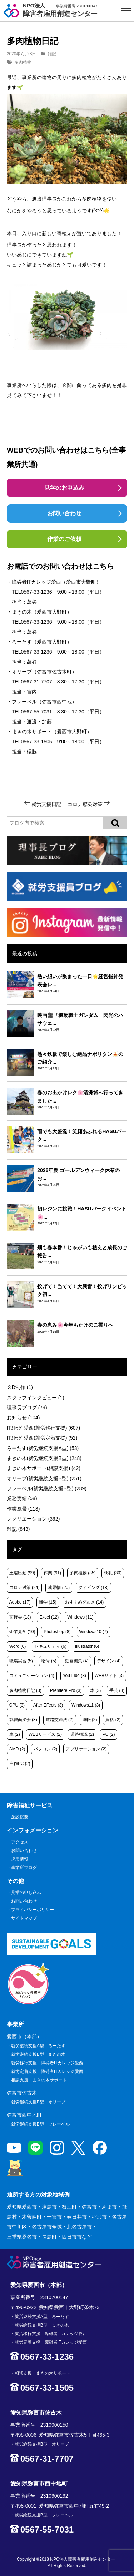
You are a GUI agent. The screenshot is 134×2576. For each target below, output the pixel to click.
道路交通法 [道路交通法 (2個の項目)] (60, 1719)
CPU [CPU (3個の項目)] (17, 1705)
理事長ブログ (27, 1407)
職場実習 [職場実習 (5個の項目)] (21, 1660)
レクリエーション (33, 1519)
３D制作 (20, 1387)
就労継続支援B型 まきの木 (38, 2054)
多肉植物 (22, 62)
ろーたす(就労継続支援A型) (43, 1448)
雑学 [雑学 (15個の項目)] (47, 1602)
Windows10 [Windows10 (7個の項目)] (93, 1631)
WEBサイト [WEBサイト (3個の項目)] (109, 1675)
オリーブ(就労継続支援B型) (44, 1478)
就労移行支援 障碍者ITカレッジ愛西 (47, 2062)
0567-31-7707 (36, 682)
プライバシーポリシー (32, 1909)
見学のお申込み (64, 488)
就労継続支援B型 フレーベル (40, 2124)
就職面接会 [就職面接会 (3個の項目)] (23, 1719)
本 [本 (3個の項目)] (95, 1690)
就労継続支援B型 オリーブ (38, 2102)
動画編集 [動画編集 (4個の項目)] (77, 1660)
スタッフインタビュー (35, 1397)
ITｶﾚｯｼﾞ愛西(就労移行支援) (43, 1428)
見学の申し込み (26, 1892)
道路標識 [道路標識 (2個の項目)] (82, 1734)
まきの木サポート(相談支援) (43, 1468)
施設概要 (19, 1816)
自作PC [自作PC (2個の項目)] (19, 1763)
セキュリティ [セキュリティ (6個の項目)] (50, 1646)
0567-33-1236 (36, 592)
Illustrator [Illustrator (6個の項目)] (87, 1646)
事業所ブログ (24, 1867)
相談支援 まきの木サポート (39, 2079)
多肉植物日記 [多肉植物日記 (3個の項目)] (25, 1690)
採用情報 (19, 1859)
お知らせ (23, 1417)
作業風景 (23, 1509)
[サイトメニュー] (126, 8)
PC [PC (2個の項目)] (109, 1734)
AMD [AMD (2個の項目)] (17, 1748)
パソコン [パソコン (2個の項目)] (45, 1748)
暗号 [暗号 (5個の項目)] (48, 1660)
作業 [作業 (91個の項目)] (52, 1572)
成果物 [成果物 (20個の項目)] (59, 1587)
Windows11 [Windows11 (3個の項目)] (85, 1705)
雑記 (52, 53)
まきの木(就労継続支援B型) (44, 1458)
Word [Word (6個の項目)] (17, 1646)
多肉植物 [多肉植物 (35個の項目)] (83, 1572)
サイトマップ (24, 1918)
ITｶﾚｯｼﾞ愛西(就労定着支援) (42, 1438)
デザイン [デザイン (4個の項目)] (108, 1660)
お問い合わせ (64, 513)
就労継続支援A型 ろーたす (38, 2045)
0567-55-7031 (36, 711)
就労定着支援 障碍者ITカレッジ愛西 (47, 2071)
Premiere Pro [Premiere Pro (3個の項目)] (66, 1690)
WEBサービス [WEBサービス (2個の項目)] (45, 1734)
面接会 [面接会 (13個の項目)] (20, 1617)
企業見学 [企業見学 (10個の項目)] (22, 1631)
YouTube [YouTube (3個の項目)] (74, 1675)
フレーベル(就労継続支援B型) (46, 1488)
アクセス (19, 1841)
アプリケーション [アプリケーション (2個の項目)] (86, 1748)
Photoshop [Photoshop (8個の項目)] (57, 1631)
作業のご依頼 (64, 539)
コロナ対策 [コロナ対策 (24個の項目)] (24, 1587)
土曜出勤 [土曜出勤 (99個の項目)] (22, 1572)
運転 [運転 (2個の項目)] (89, 1719)
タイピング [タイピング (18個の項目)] (93, 1587)
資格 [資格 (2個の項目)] (112, 1719)
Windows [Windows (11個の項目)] (80, 1617)
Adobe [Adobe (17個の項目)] (19, 1602)
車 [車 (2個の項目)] (14, 1734)
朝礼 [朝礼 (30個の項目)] (112, 1572)
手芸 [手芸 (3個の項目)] (116, 1690)
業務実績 (22, 1498)
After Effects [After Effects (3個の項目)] (48, 1705)
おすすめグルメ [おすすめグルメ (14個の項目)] (84, 1602)
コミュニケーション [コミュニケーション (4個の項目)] (31, 1675)
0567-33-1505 (36, 741)
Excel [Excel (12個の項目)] (49, 1617)
